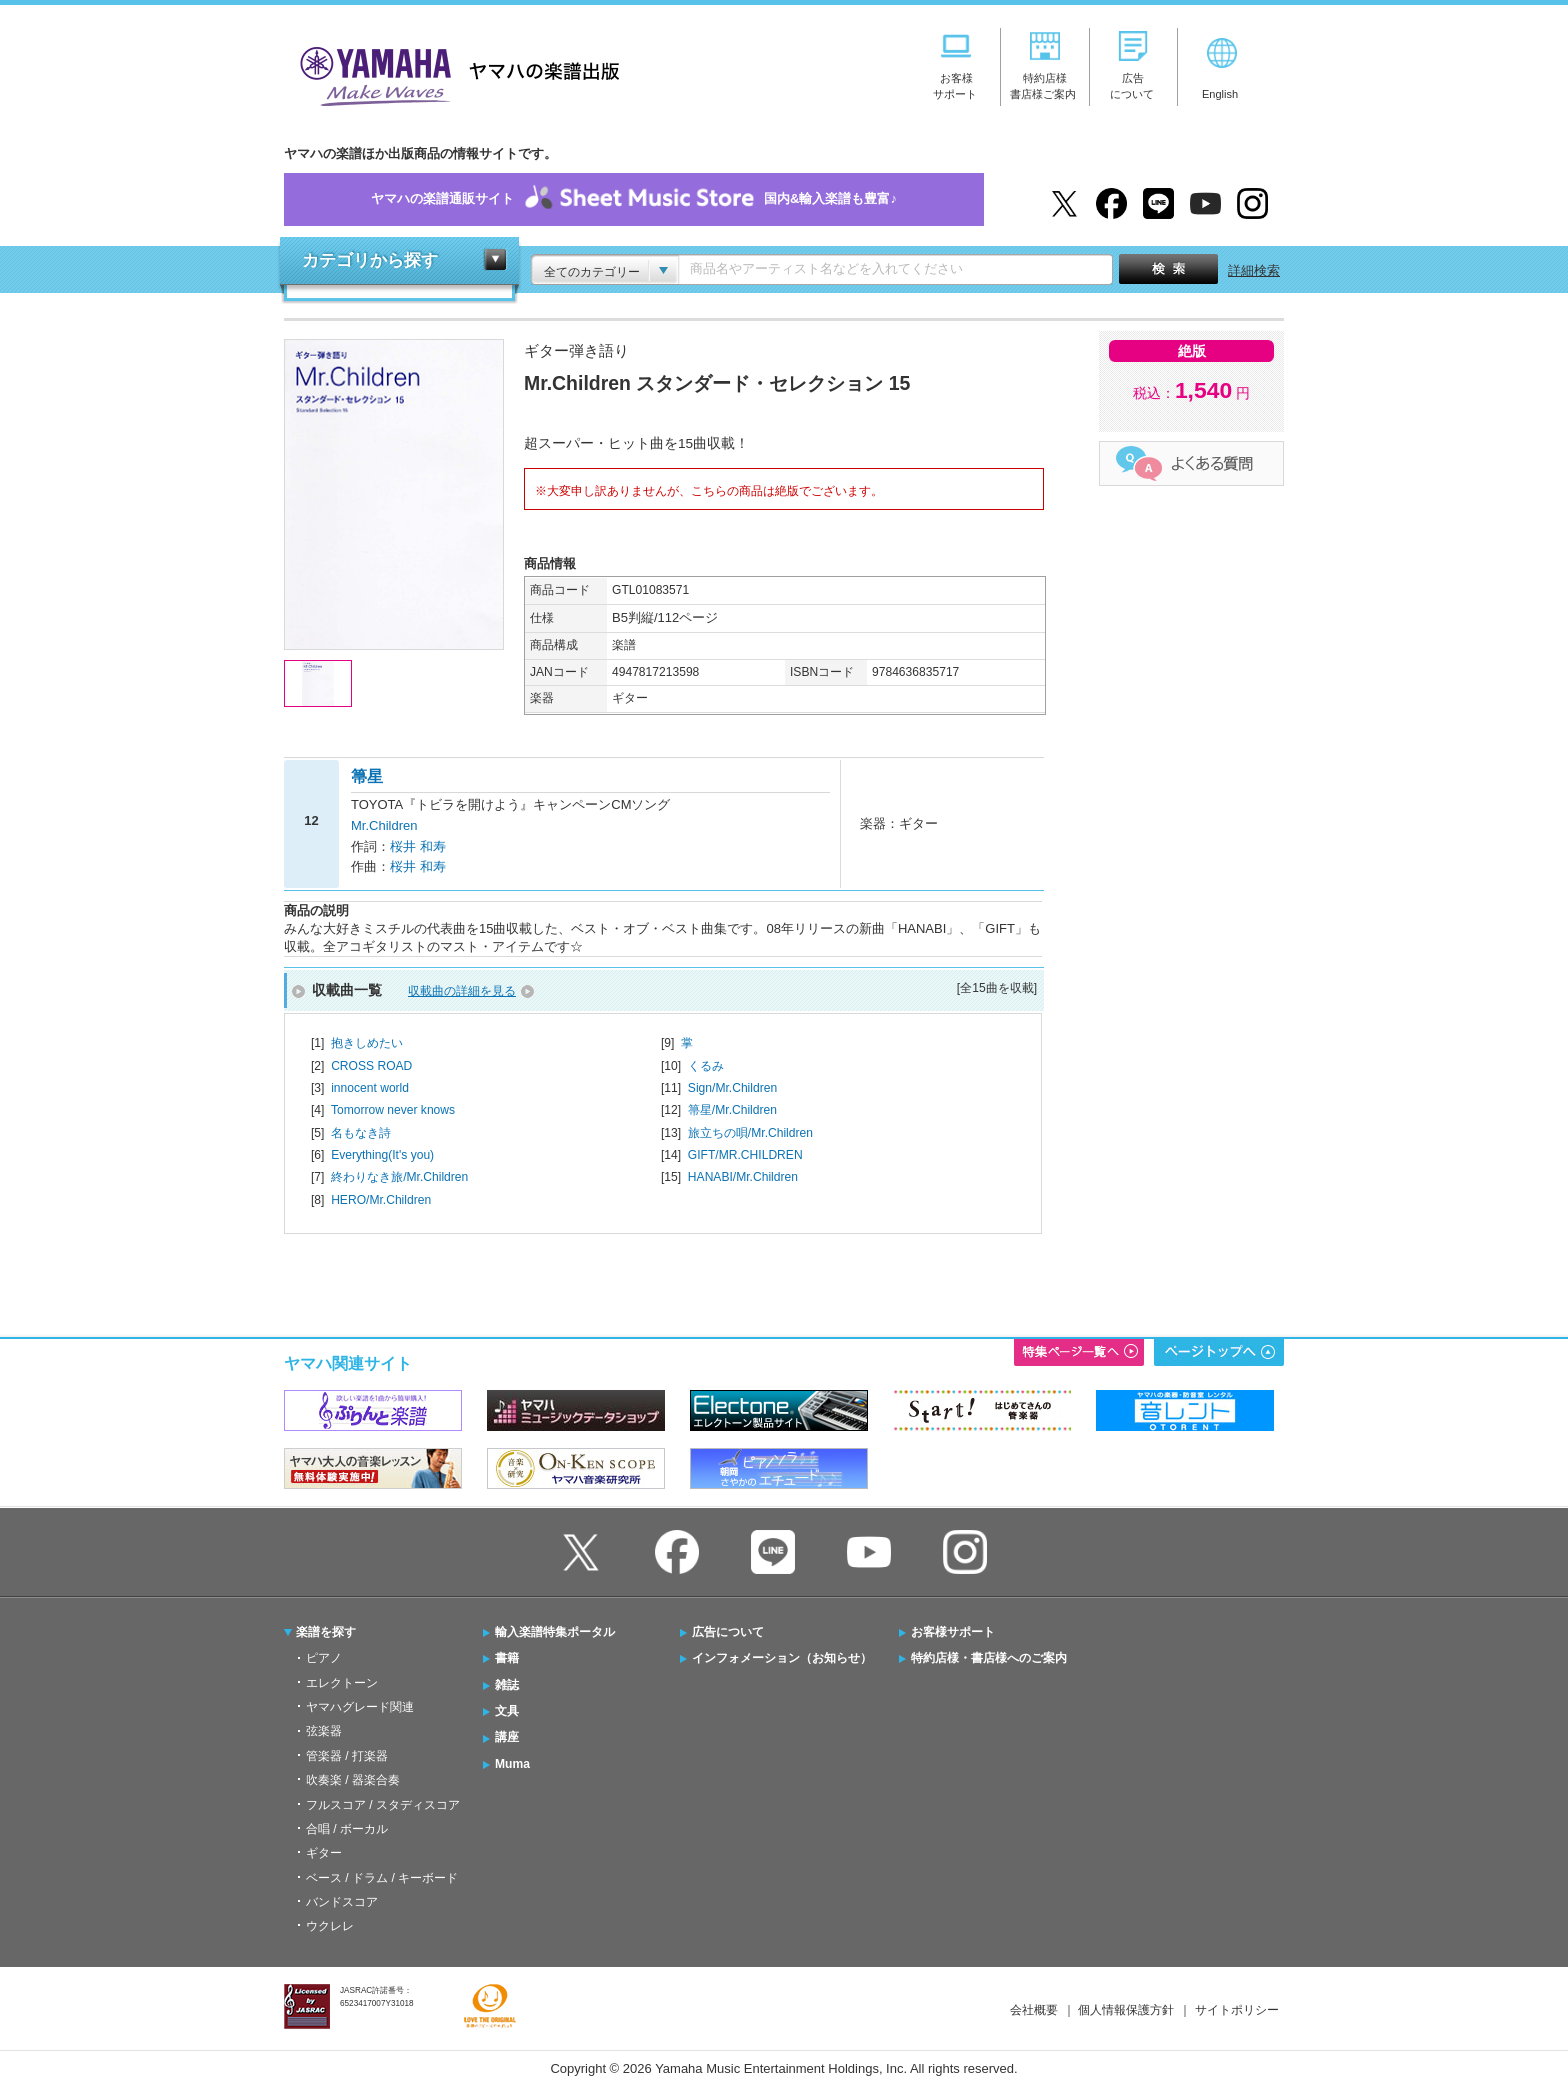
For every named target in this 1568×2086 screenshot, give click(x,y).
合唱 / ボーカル (347, 1829)
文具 (507, 1711)
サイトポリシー (1237, 2010)
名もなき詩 (361, 1133)
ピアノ (324, 1658)
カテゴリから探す (370, 260)
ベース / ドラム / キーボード (382, 1878)
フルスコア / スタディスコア (383, 1805)
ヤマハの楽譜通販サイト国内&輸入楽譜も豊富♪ (634, 199)
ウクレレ (330, 1926)
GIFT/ (745, 1155)
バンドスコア (342, 1902)
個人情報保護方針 (1126, 2010)
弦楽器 (324, 1731)
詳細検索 (1254, 270)
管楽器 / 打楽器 (347, 1756)
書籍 (507, 1658)
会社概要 (1034, 2010)
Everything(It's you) (382, 1155)
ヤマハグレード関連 (360, 1707)
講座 (507, 1737)
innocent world (370, 1088)
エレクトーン (342, 1683)
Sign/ (732, 1088)
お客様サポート (953, 1632)
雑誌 (507, 1685)
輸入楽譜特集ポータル (555, 1632)
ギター (324, 1853)
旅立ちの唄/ (750, 1133)
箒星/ (732, 1110)
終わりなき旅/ (399, 1177)
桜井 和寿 (418, 846)
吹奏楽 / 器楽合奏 (353, 1780)
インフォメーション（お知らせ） (782, 1658)
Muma (512, 1764)
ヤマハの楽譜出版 (454, 73)
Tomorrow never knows (393, 1110)
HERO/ (381, 1200)
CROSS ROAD (371, 1066)
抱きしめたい (367, 1043)
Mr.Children (384, 825)
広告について (728, 1632)
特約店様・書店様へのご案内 (989, 1658)
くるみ (706, 1066)
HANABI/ (743, 1177)
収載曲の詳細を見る (462, 991)
